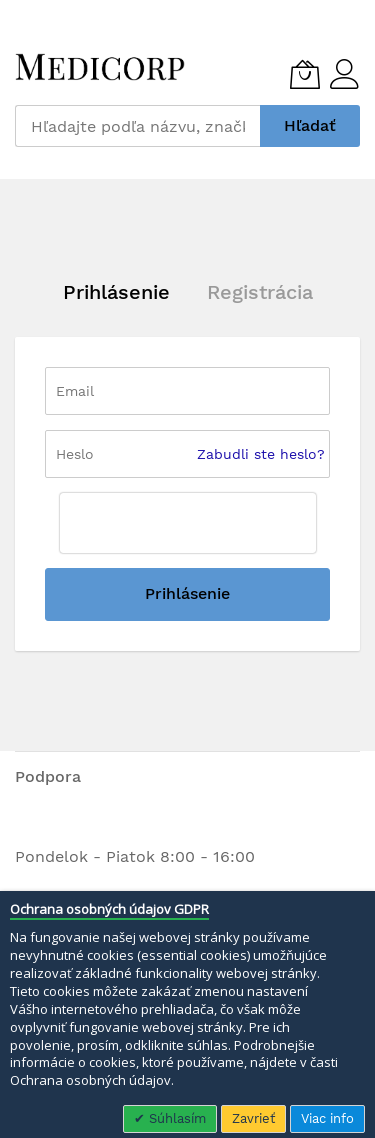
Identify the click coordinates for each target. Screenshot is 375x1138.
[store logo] (100, 67)
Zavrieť (253, 1118)
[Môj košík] (305, 74)
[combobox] (137, 126)
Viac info (327, 1118)
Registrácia (260, 292)
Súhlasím (175, 1118)
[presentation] (188, 523)
